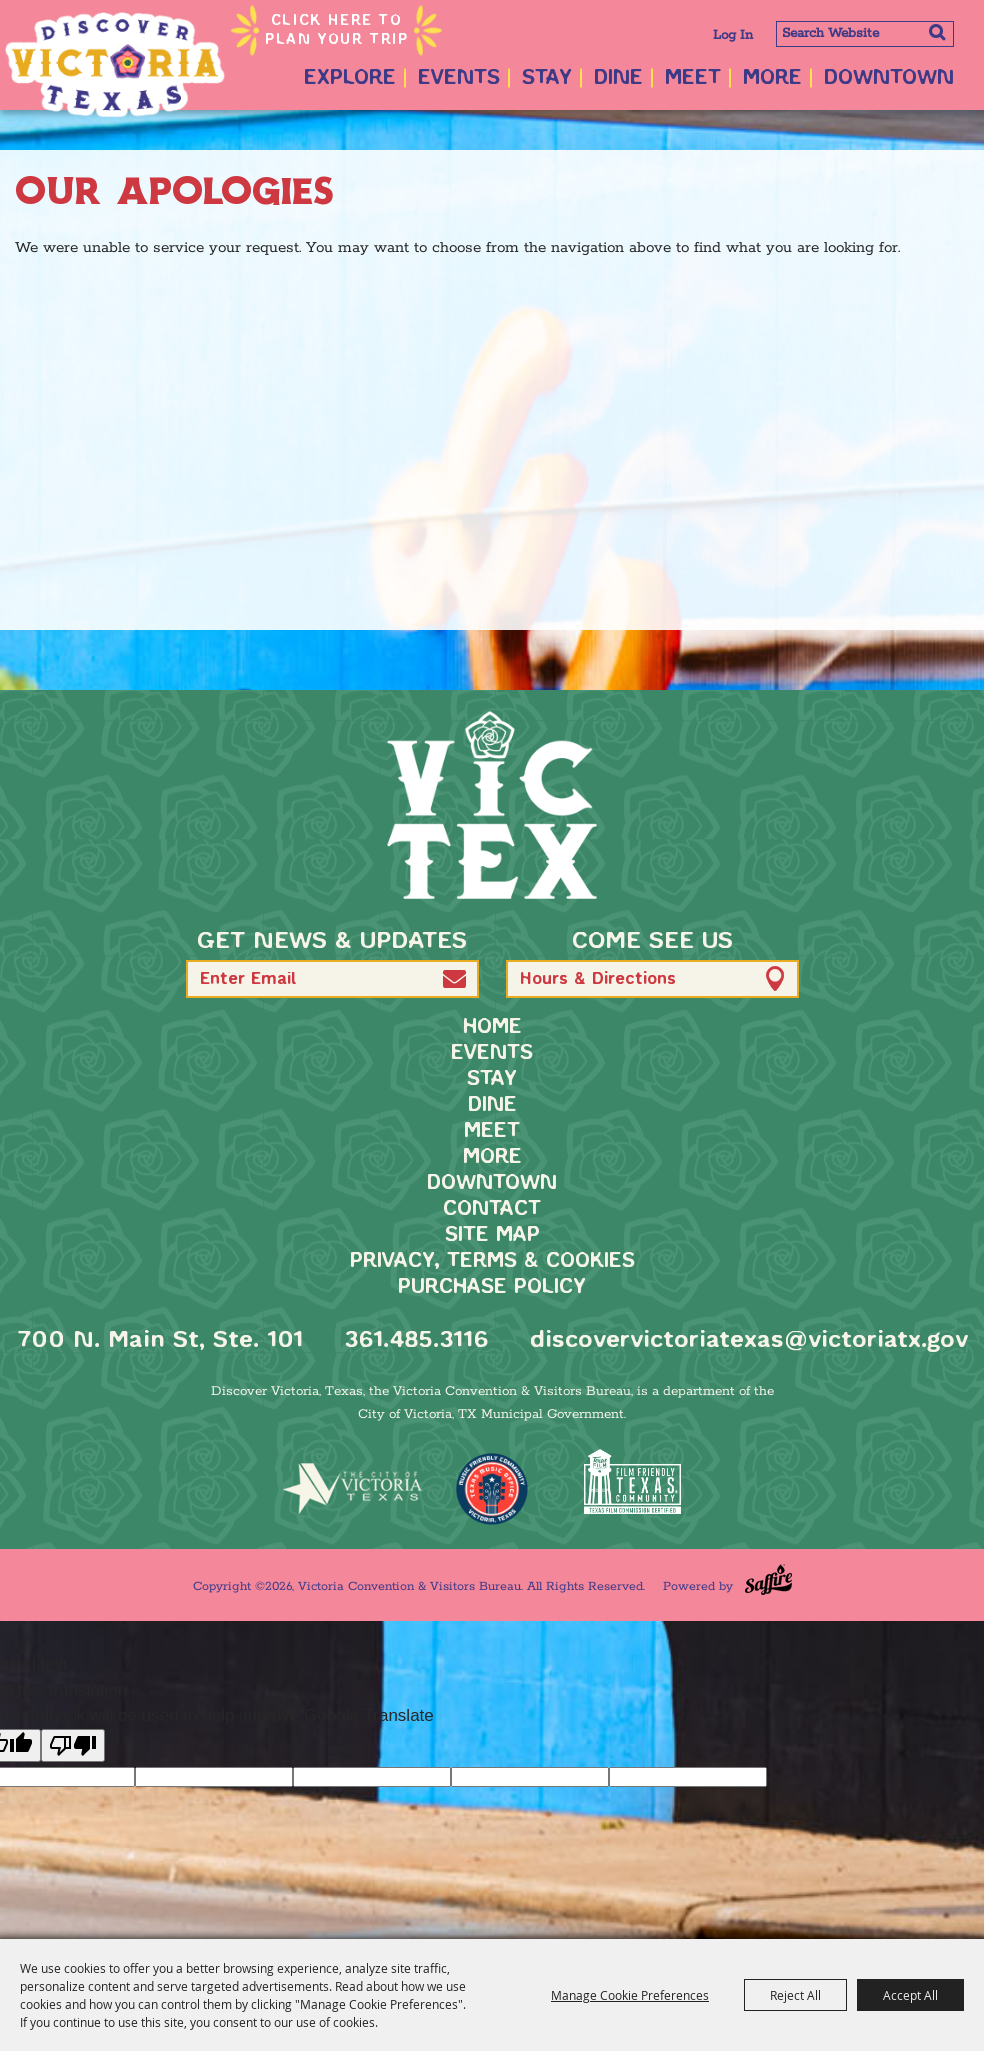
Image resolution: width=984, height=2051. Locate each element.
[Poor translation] (73, 1745)
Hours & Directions (598, 979)
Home (492, 1027)
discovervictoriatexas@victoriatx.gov (749, 1340)
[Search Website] (865, 34)
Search (936, 32)
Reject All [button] (795, 1995)
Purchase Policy (492, 1287)
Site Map (492, 1235)
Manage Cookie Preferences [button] (630, 1995)
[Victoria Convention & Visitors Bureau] (115, 65)
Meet (693, 78)
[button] (454, 978)
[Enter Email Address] (332, 979)
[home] (492, 805)
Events (459, 78)
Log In (733, 35)
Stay (547, 78)
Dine (618, 78)
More (772, 78)
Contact (492, 1209)
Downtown (889, 78)
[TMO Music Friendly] (492, 1489)
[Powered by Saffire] (768, 1579)
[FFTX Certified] (632, 1481)
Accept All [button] (910, 1995)
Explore (350, 78)
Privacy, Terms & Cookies (492, 1261)
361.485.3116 (416, 1340)
